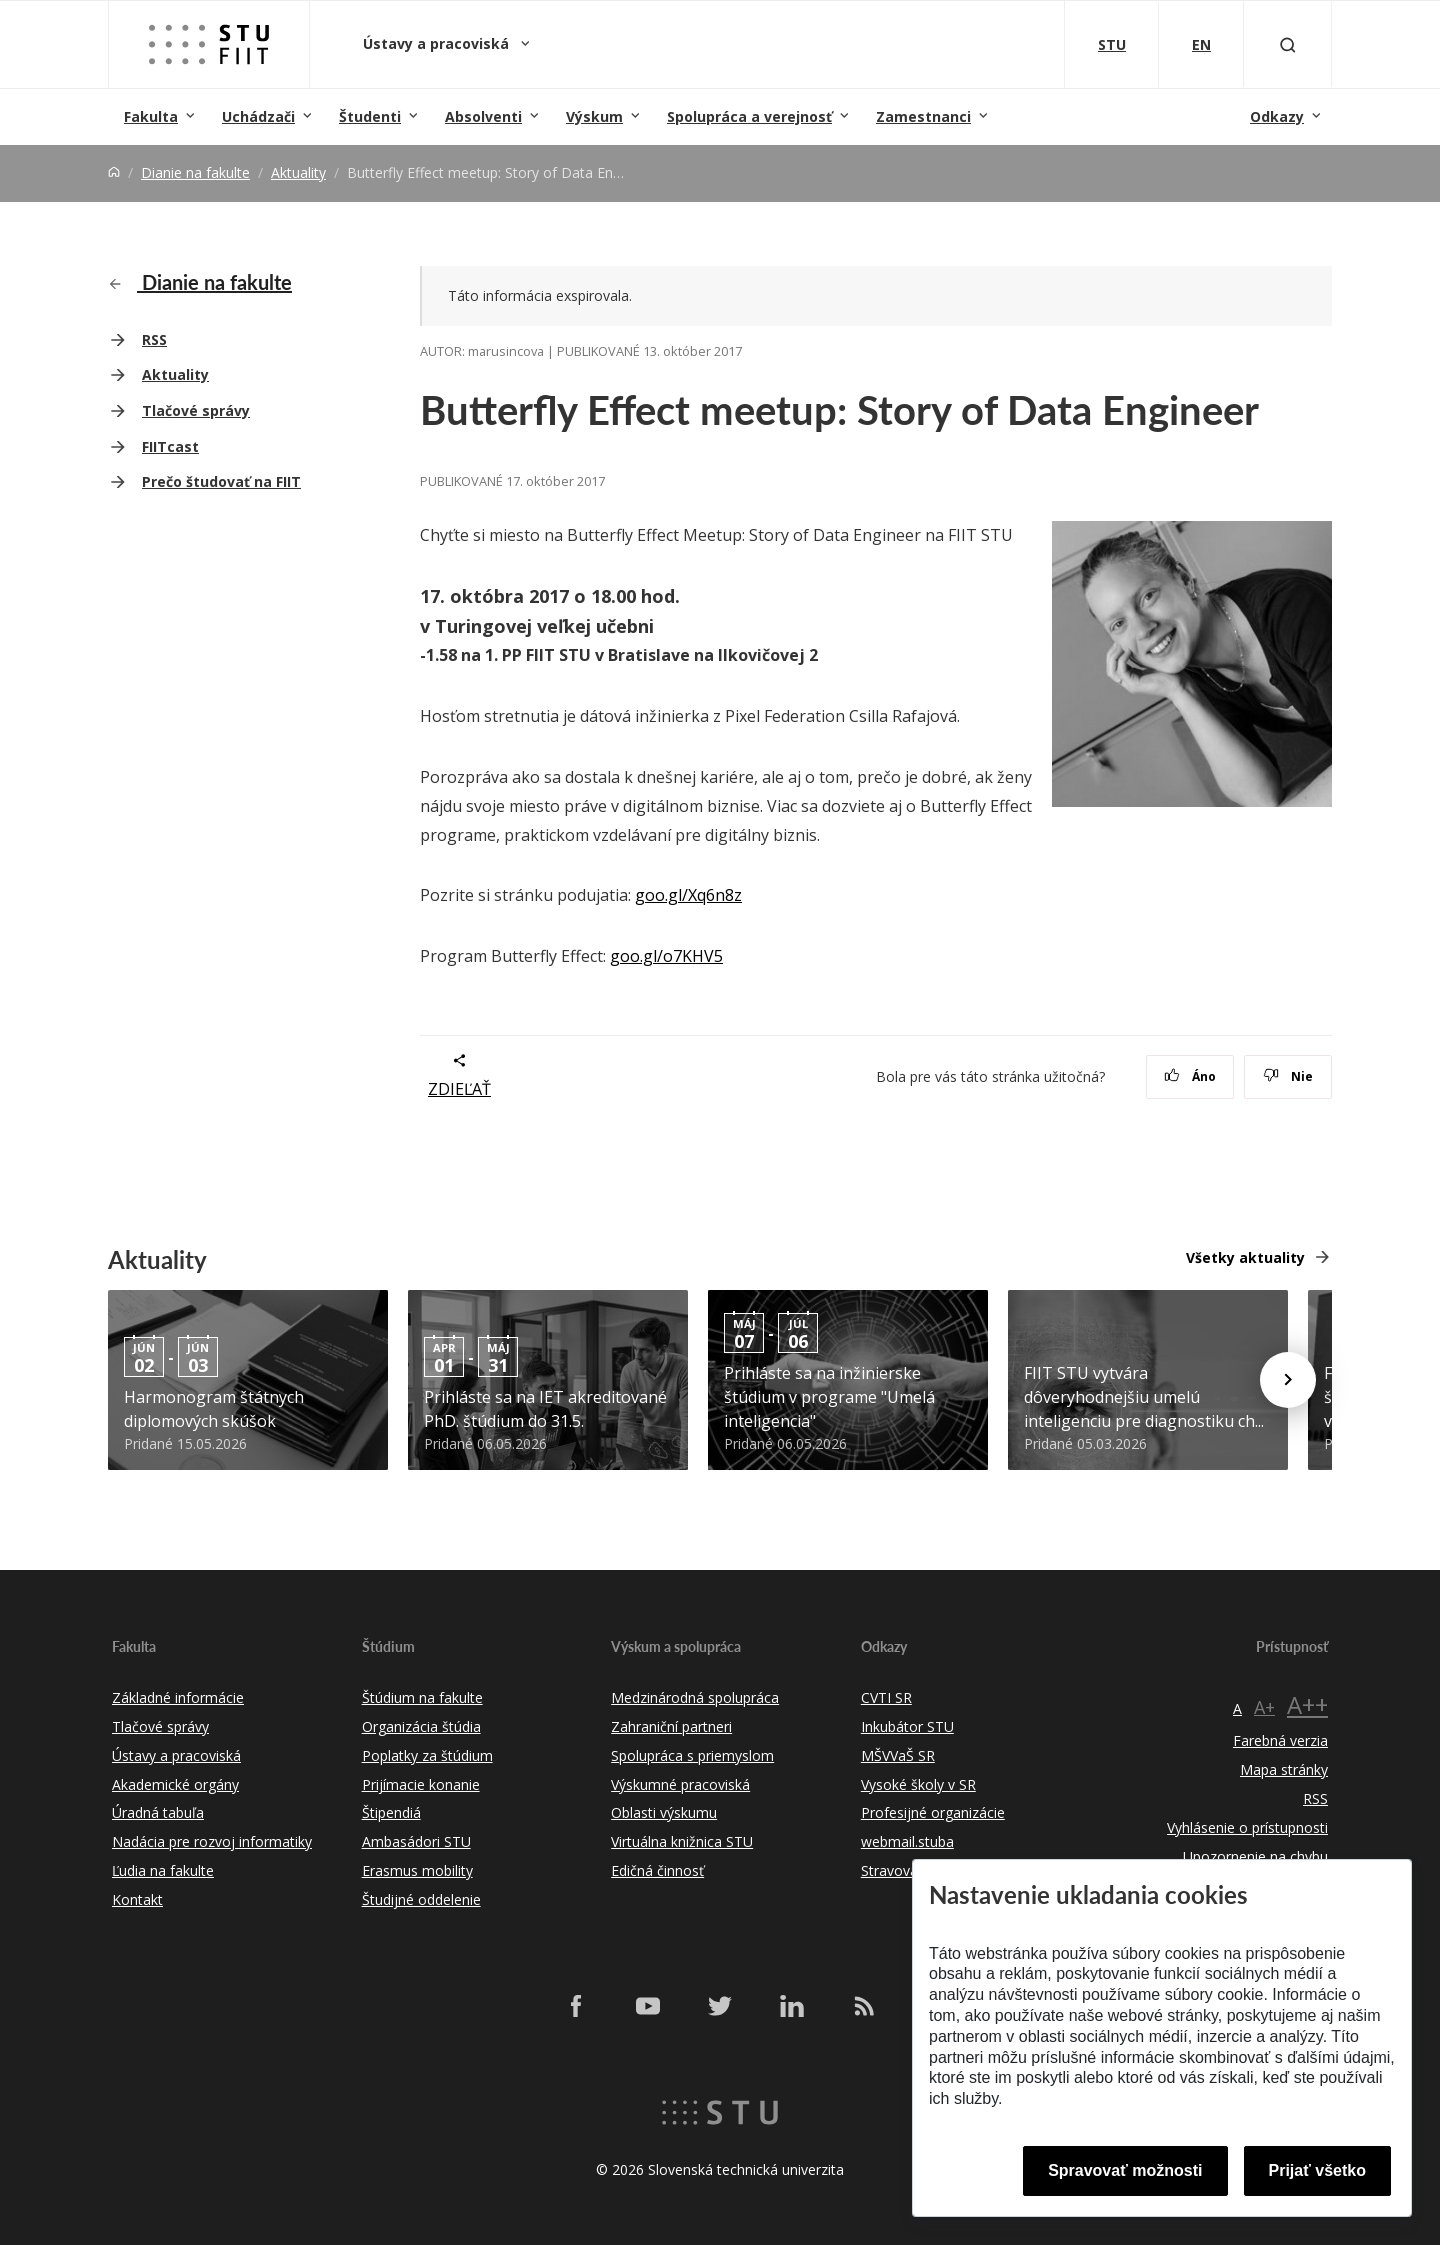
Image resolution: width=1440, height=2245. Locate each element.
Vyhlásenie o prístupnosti (1247, 1827)
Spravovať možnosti (1125, 2170)
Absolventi (483, 116)
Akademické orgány (175, 1784)
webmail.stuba (907, 1841)
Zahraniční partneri (671, 1726)
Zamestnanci (923, 116)
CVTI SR (886, 1697)
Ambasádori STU (416, 1841)
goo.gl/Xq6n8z (688, 895)
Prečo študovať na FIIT (221, 481)
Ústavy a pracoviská (438, 43)
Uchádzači (258, 116)
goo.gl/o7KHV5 (666, 956)
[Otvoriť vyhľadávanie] (1288, 44)
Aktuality (298, 172)
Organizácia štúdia (421, 1726)
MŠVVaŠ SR (898, 1755)
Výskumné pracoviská (680, 1784)
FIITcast (170, 446)
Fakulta (151, 116)
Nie (1288, 1076)
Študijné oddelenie (421, 1899)
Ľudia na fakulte (163, 1870)
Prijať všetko (1318, 2170)
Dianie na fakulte (195, 172)
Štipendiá (391, 1812)
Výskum (594, 116)
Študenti (370, 116)
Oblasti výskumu (664, 1812)
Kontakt (137, 1899)
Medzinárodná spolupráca (695, 1697)
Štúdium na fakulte (422, 1697)
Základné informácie (178, 1697)
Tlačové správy (196, 410)
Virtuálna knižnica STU (682, 1841)
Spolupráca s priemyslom (692, 1755)
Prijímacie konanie (421, 1784)
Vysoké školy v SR (918, 1784)
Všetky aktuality (1245, 1257)
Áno (1190, 1076)
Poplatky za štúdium (427, 1755)
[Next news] (1288, 1380)
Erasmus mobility (417, 1870)
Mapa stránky (1284, 1769)
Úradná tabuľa (158, 1812)
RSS (154, 339)
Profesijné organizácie (933, 1812)
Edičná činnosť (657, 1870)
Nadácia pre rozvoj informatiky (212, 1841)
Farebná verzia (1280, 1740)
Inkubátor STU (907, 1726)
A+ (1264, 1707)
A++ (1307, 1704)
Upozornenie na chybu (1255, 1856)
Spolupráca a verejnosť (749, 116)
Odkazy (1277, 116)
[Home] (114, 172)
